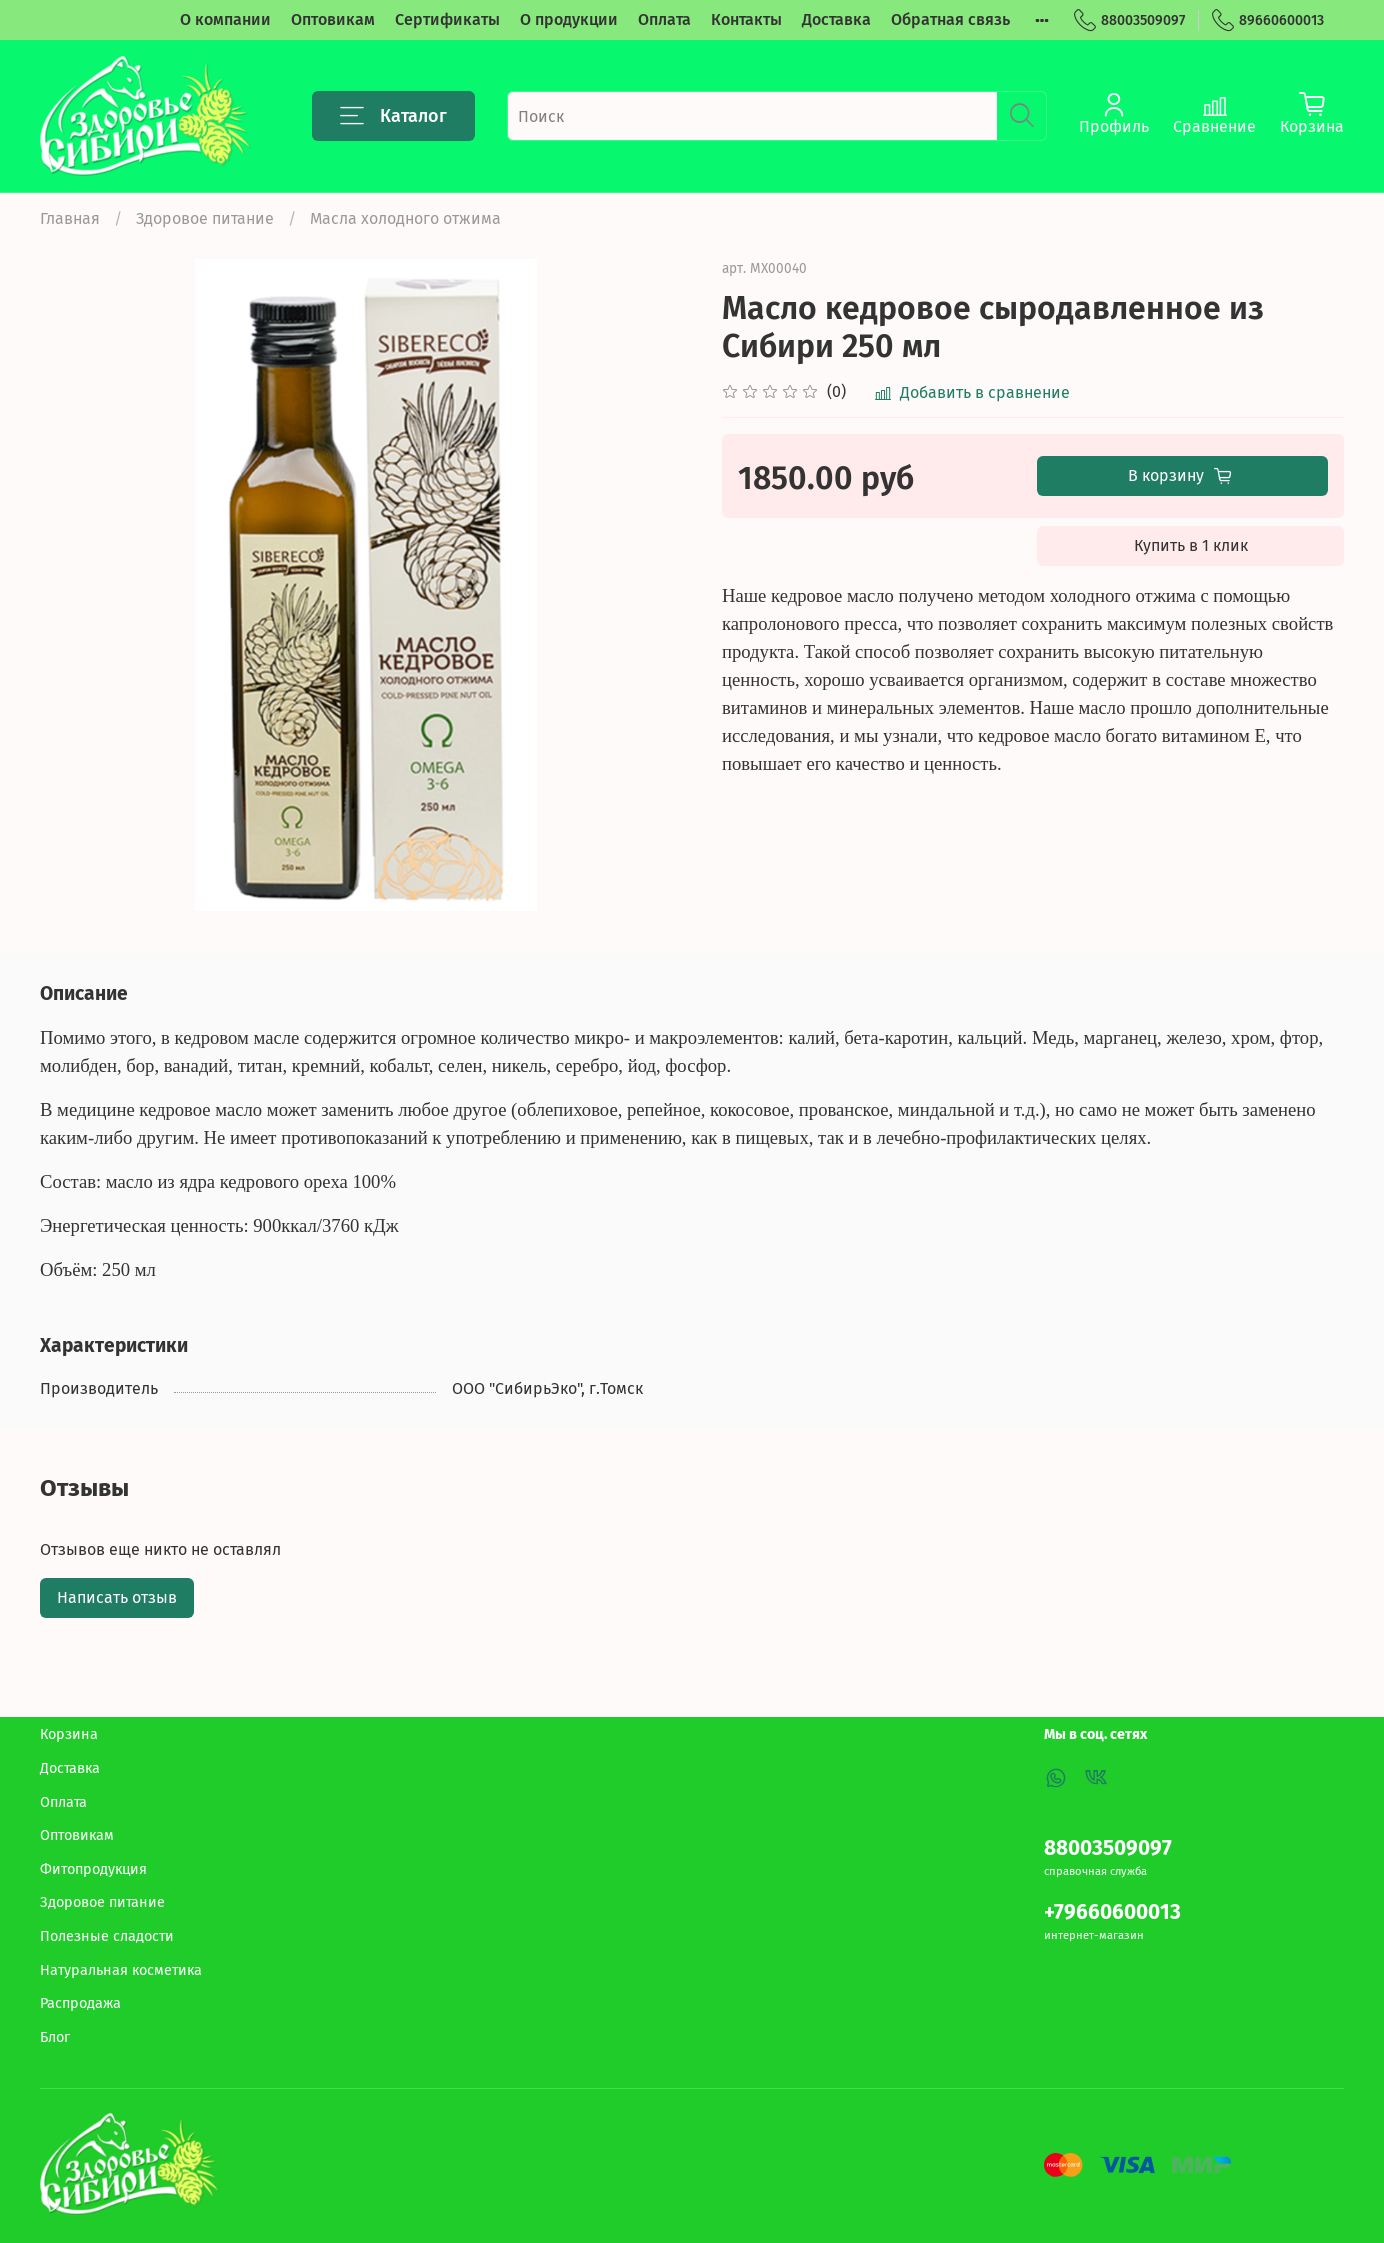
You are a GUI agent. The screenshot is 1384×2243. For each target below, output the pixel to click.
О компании (225, 19)
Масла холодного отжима (405, 218)
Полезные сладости (107, 1936)
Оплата (664, 19)
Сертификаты (447, 19)
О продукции (569, 19)
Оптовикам (333, 19)
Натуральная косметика (121, 1970)
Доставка (836, 19)
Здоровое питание (205, 218)
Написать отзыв (117, 1597)
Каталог (393, 116)
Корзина (69, 1734)
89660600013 (1268, 20)
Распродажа (80, 2003)
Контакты (746, 19)
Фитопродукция (93, 1869)
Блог (55, 2037)
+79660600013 (1112, 1912)
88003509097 (1129, 20)
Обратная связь (950, 19)
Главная (70, 218)
